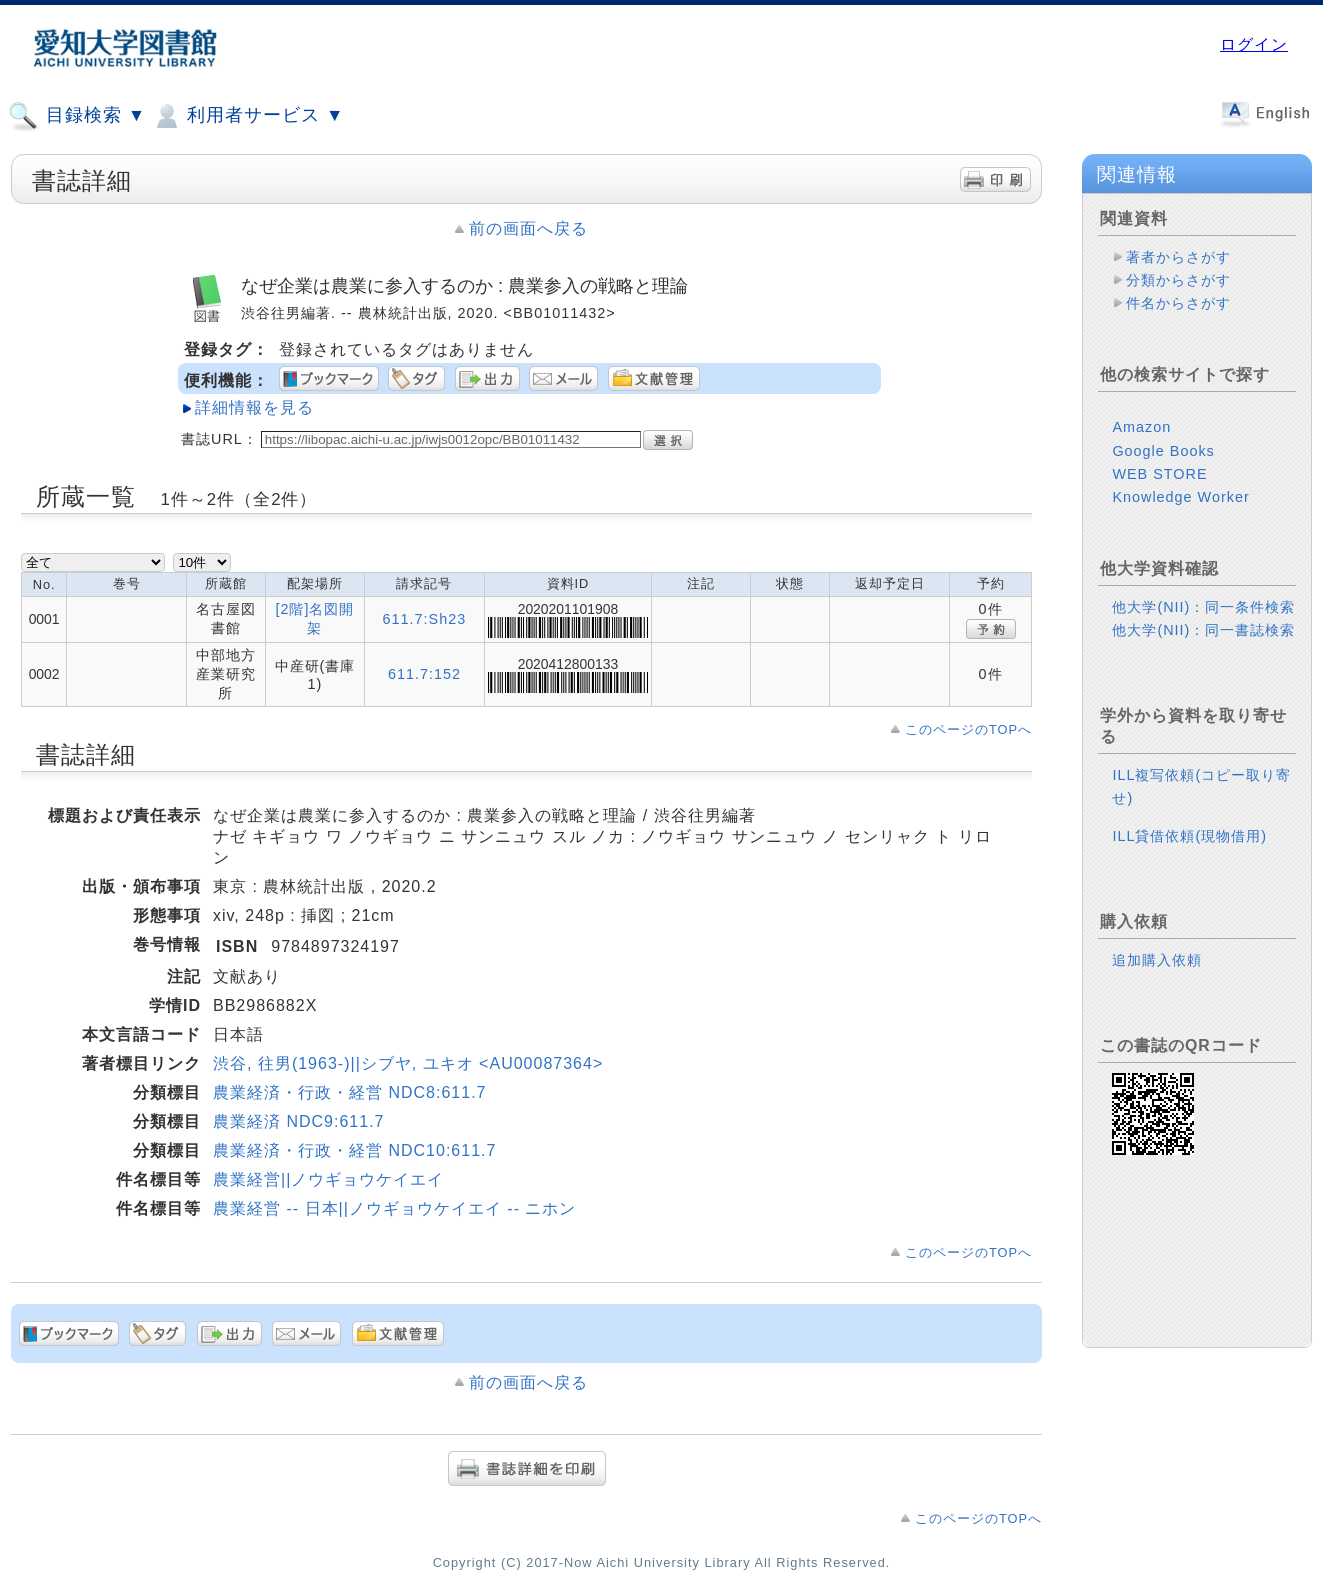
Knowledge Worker (1180, 497)
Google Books (1163, 451)
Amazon (1141, 427)
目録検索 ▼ (77, 116)
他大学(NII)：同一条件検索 (1203, 607)
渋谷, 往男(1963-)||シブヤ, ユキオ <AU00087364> (408, 1063)
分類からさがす (1178, 280)
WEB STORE (1159, 474)
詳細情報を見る (254, 407)
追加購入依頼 (1157, 960)
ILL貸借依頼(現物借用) (1189, 836)
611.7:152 (424, 674)
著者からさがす (1178, 257)
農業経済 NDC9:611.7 (299, 1121)
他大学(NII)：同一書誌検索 (1203, 630)
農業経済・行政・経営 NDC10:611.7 (354, 1150)
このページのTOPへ (968, 729)
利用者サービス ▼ (247, 116)
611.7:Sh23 (425, 619)
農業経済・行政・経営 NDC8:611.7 (350, 1092)
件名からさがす (1178, 303)
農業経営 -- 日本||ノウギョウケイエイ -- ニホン (394, 1208)
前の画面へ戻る (528, 228)
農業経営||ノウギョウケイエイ (328, 1179)
